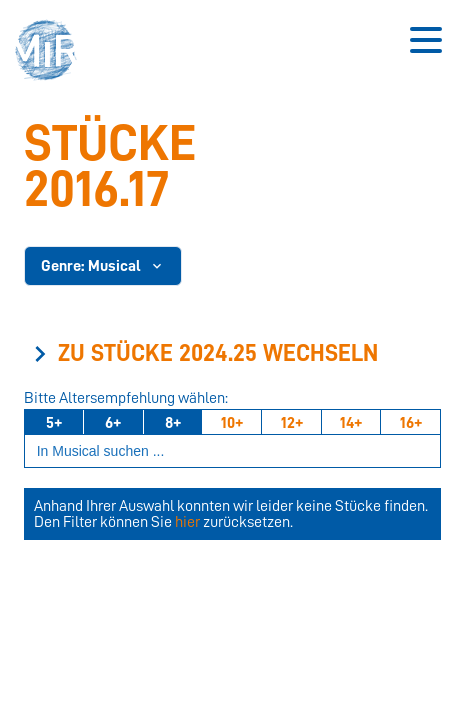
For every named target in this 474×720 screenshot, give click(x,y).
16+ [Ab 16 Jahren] (411, 423)
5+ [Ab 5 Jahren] (54, 423)
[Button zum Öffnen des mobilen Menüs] (426, 40)
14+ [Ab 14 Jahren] (351, 423)
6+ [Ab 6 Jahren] (113, 423)
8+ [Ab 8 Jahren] (173, 423)
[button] (51, 52)
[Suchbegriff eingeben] (232, 451)
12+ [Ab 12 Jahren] (292, 423)
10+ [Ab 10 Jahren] (232, 423)
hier (187, 522)
